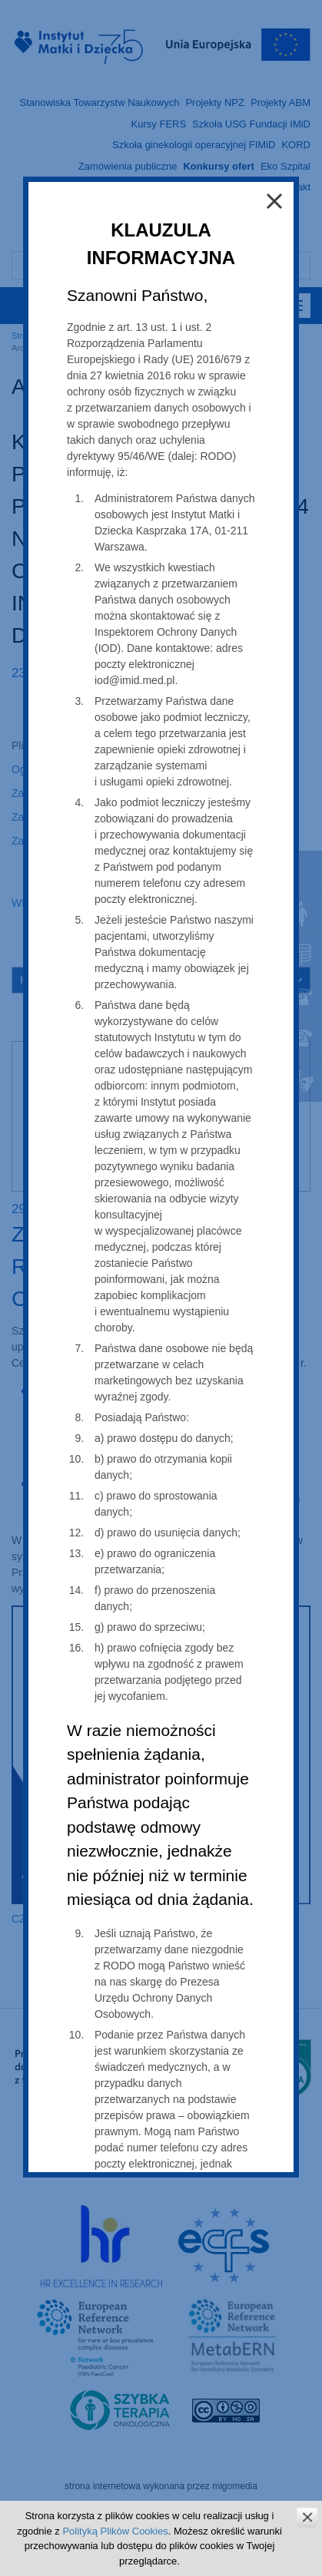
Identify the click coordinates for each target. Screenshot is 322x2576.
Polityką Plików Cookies (115, 2531)
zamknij (307, 2517)
